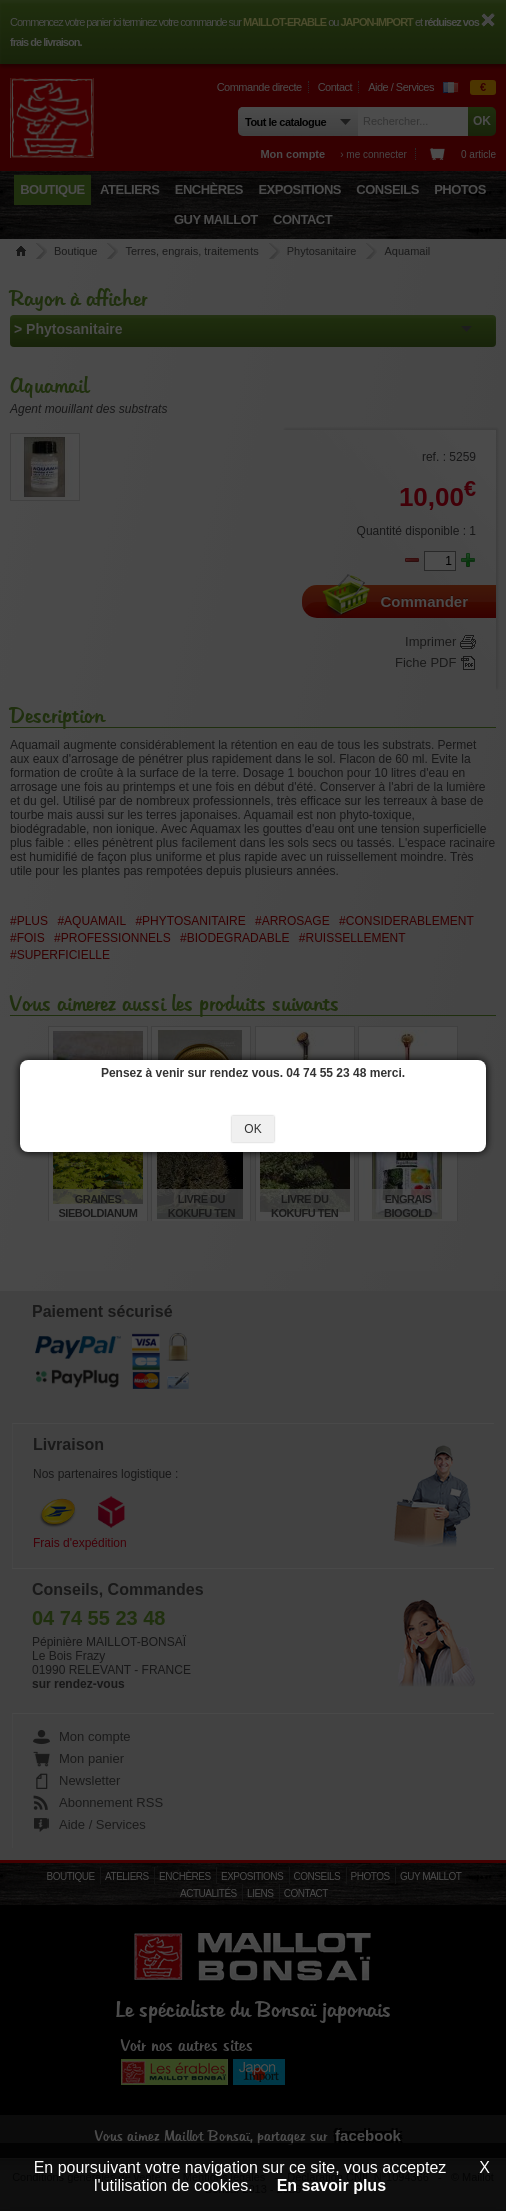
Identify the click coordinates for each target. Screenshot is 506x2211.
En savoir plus (331, 2185)
